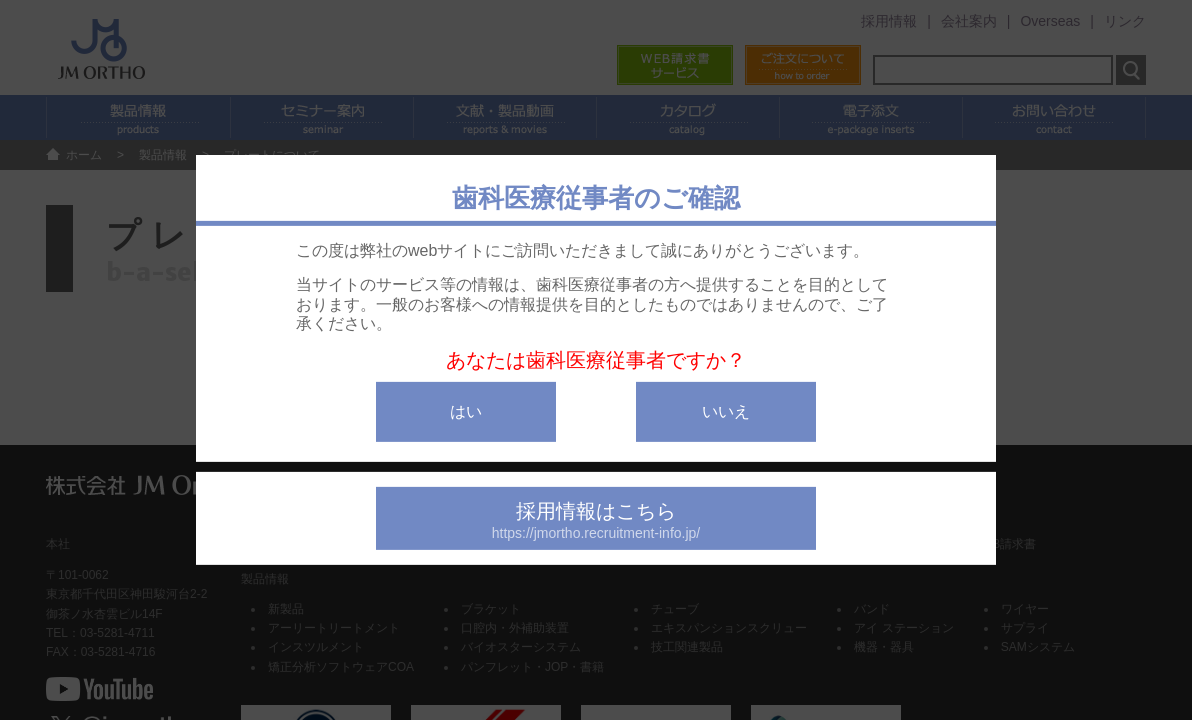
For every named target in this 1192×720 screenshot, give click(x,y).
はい (466, 411)
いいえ (726, 411)
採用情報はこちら (596, 520)
